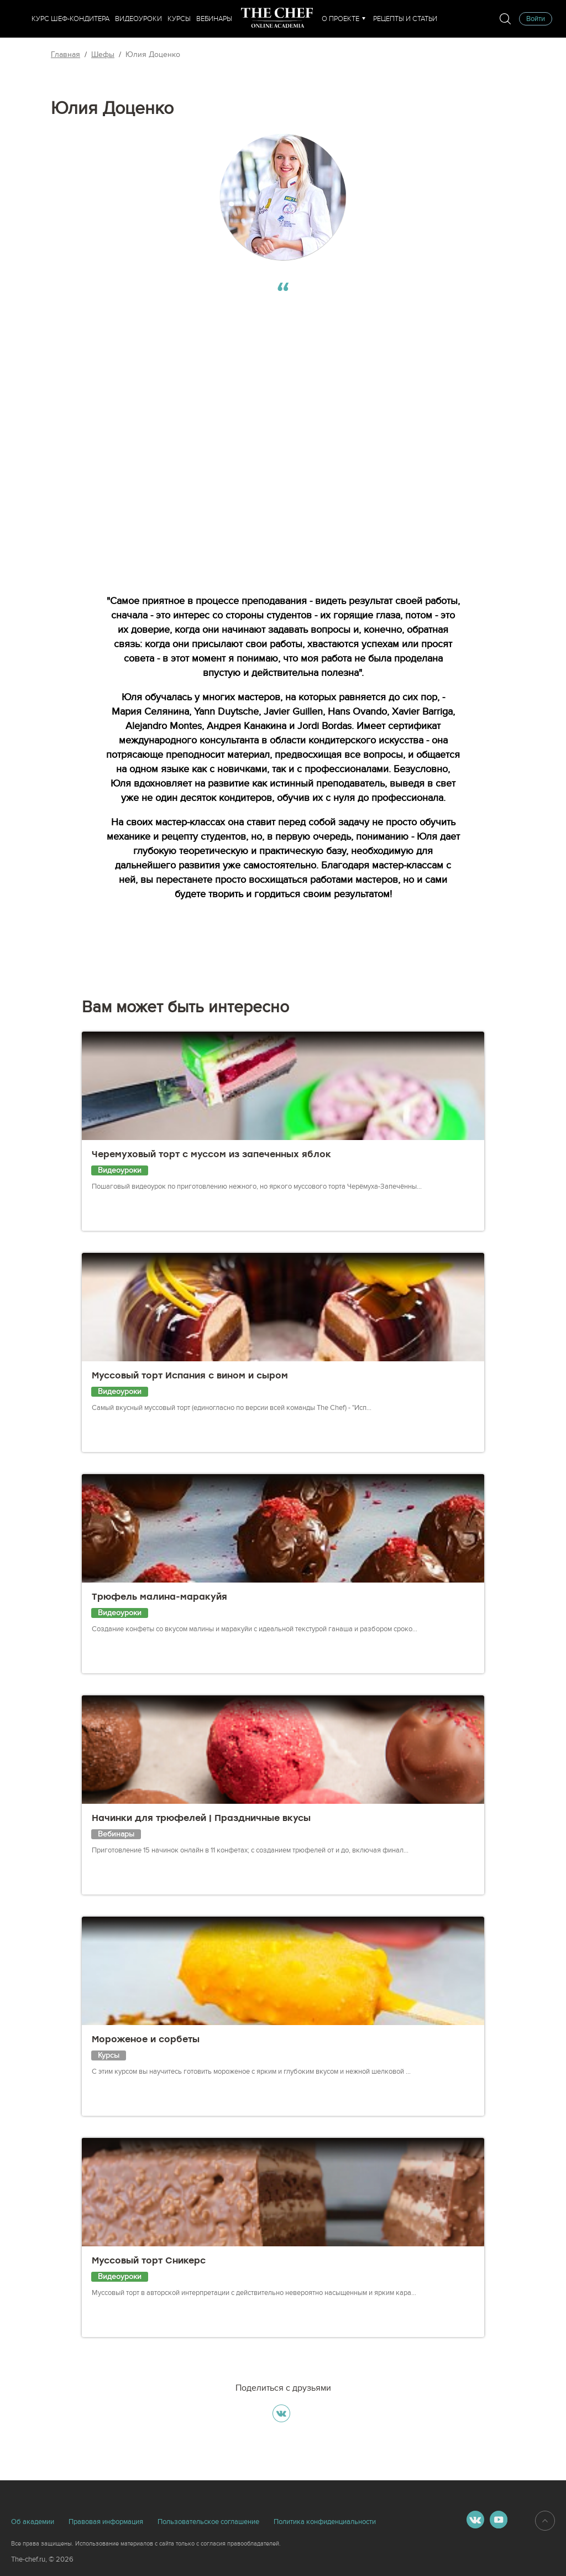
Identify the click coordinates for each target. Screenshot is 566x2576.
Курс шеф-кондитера (70, 18)
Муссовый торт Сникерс (149, 2260)
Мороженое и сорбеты (146, 2039)
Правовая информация (106, 2521)
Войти (535, 18)
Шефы (102, 54)
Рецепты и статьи (405, 18)
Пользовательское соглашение (208, 2521)
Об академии (32, 2521)
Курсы (179, 18)
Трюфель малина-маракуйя (159, 1596)
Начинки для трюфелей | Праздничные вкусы (201, 1818)
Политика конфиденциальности (325, 2521)
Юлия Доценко (152, 54)
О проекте (340, 18)
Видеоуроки (138, 18)
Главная (65, 54)
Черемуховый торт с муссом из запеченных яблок (211, 1154)
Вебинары (214, 18)
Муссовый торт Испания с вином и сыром (190, 1375)
